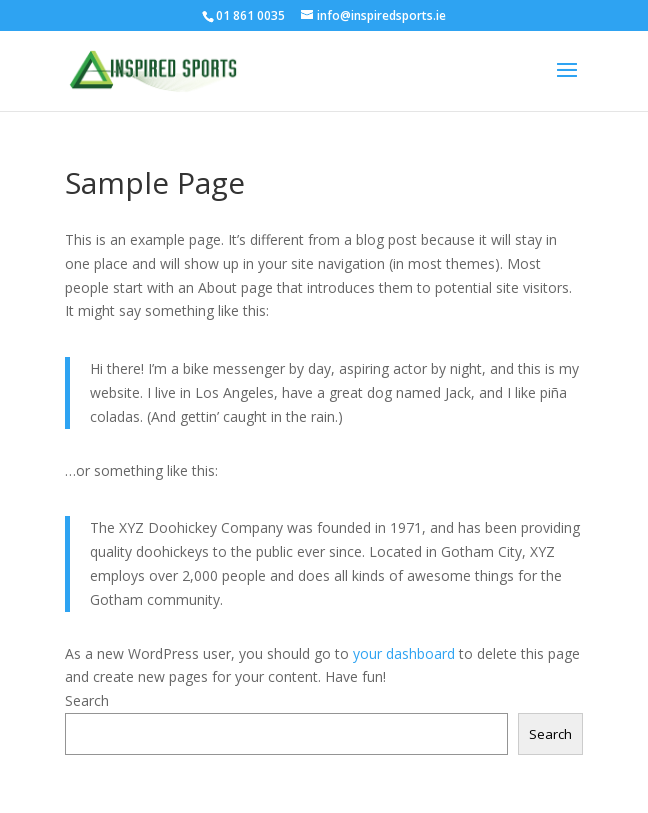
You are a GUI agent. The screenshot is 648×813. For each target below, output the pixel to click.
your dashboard (404, 653)
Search (87, 700)
